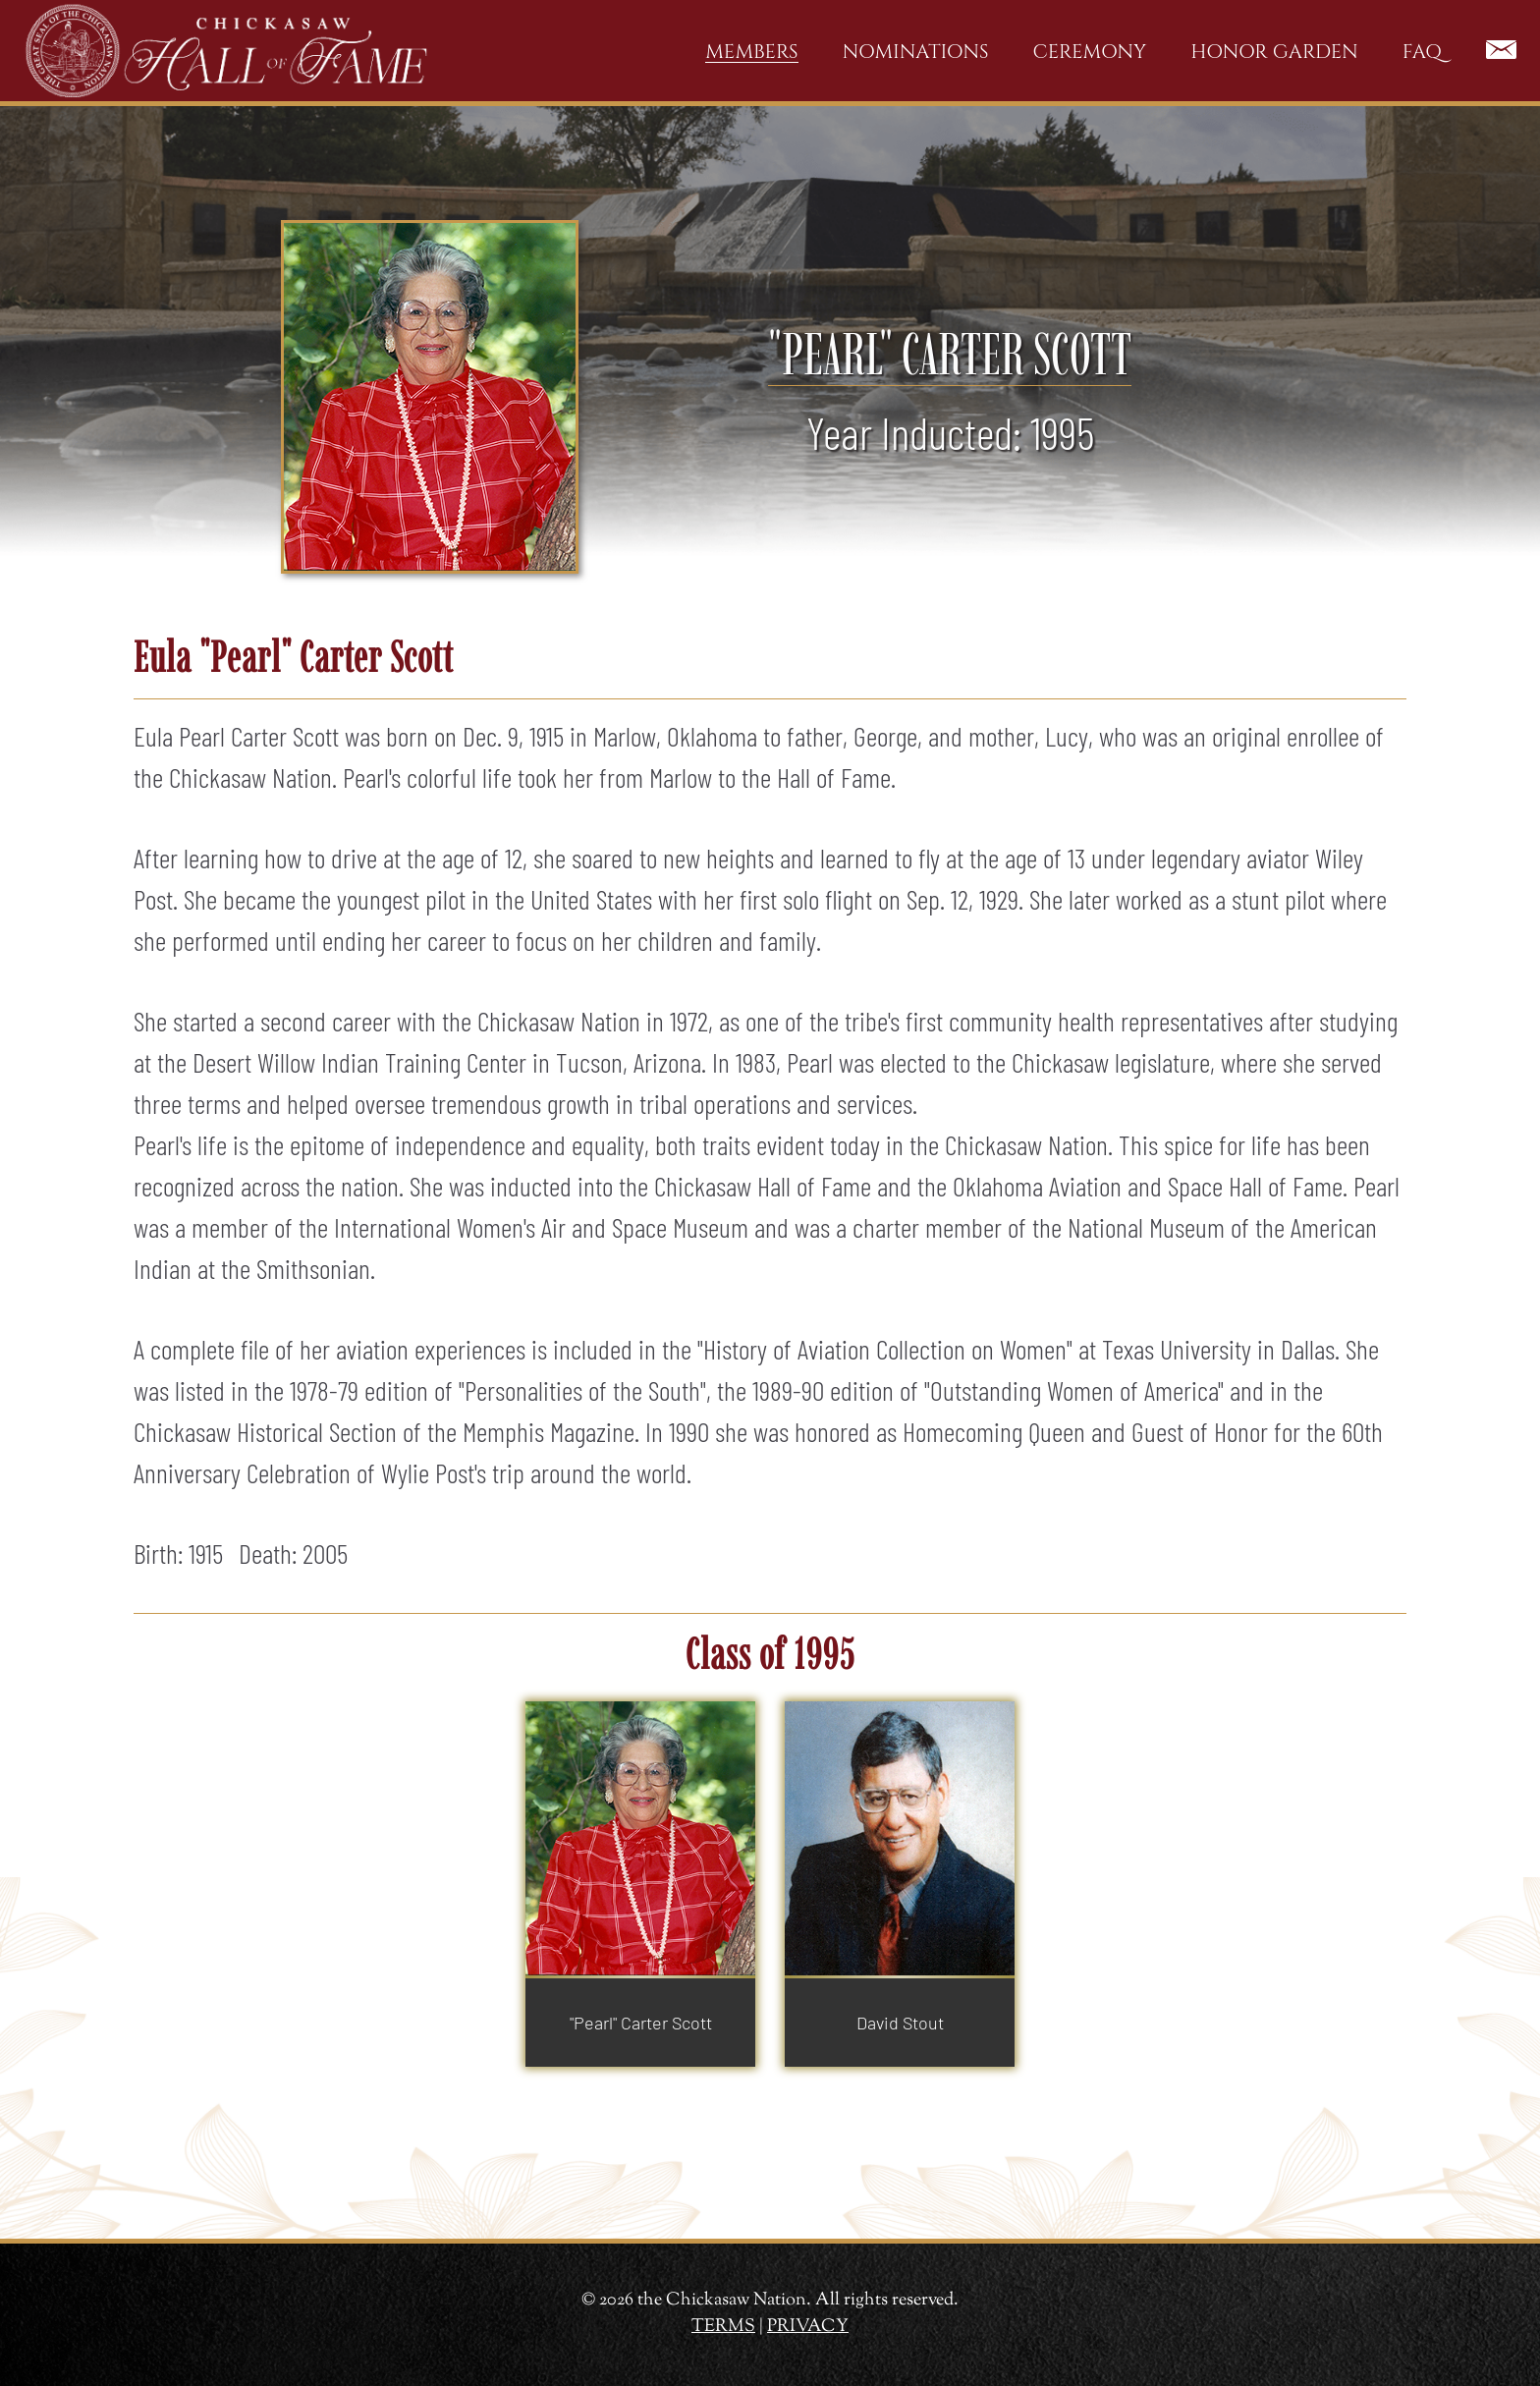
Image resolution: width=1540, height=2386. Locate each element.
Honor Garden (1273, 51)
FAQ (1422, 51)
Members (751, 51)
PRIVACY (808, 2327)
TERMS (723, 2327)
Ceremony (1090, 51)
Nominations (916, 51)
